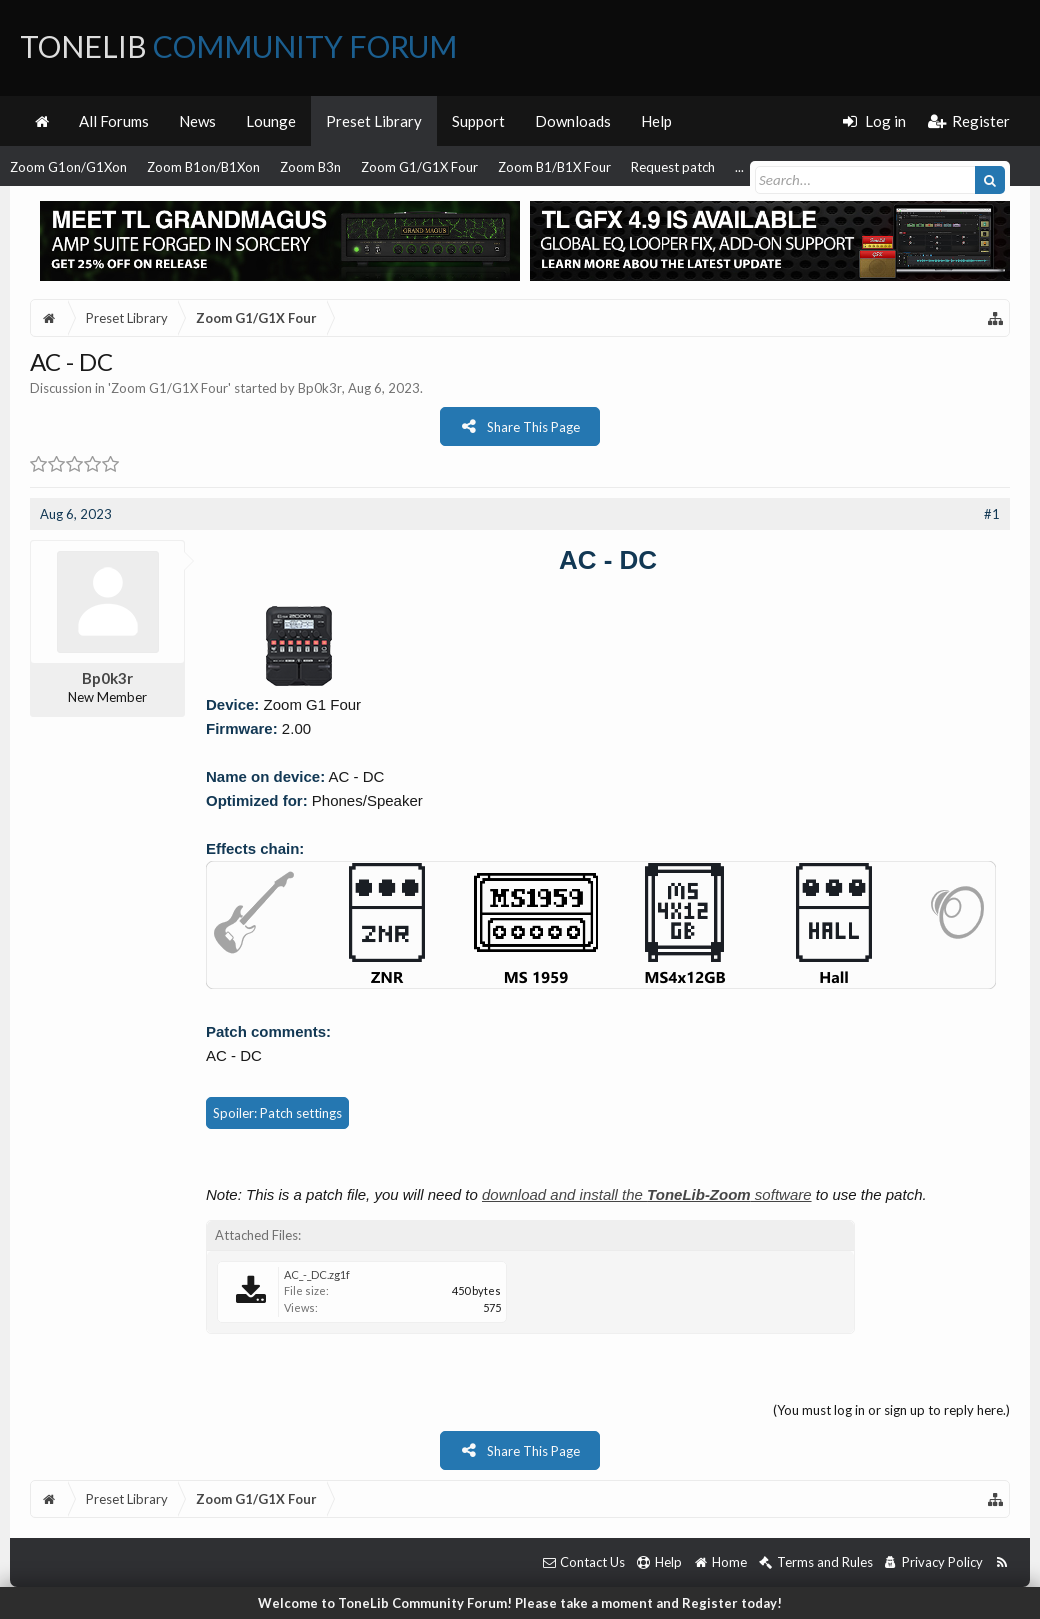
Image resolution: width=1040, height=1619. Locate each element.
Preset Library (374, 121)
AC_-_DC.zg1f (317, 1274)
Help (656, 121)
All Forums (114, 121)
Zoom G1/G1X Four (419, 167)
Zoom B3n (310, 167)
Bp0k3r (320, 388)
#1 (992, 514)
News (197, 121)
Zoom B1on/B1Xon (203, 167)
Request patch (673, 167)
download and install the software (647, 1194)
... (739, 167)
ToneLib (238, 46)
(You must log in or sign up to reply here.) (891, 1410)
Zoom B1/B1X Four (554, 167)
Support (478, 121)
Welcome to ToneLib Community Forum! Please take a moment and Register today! (520, 1603)
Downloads (573, 121)
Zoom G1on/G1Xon (68, 167)
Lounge (271, 121)
